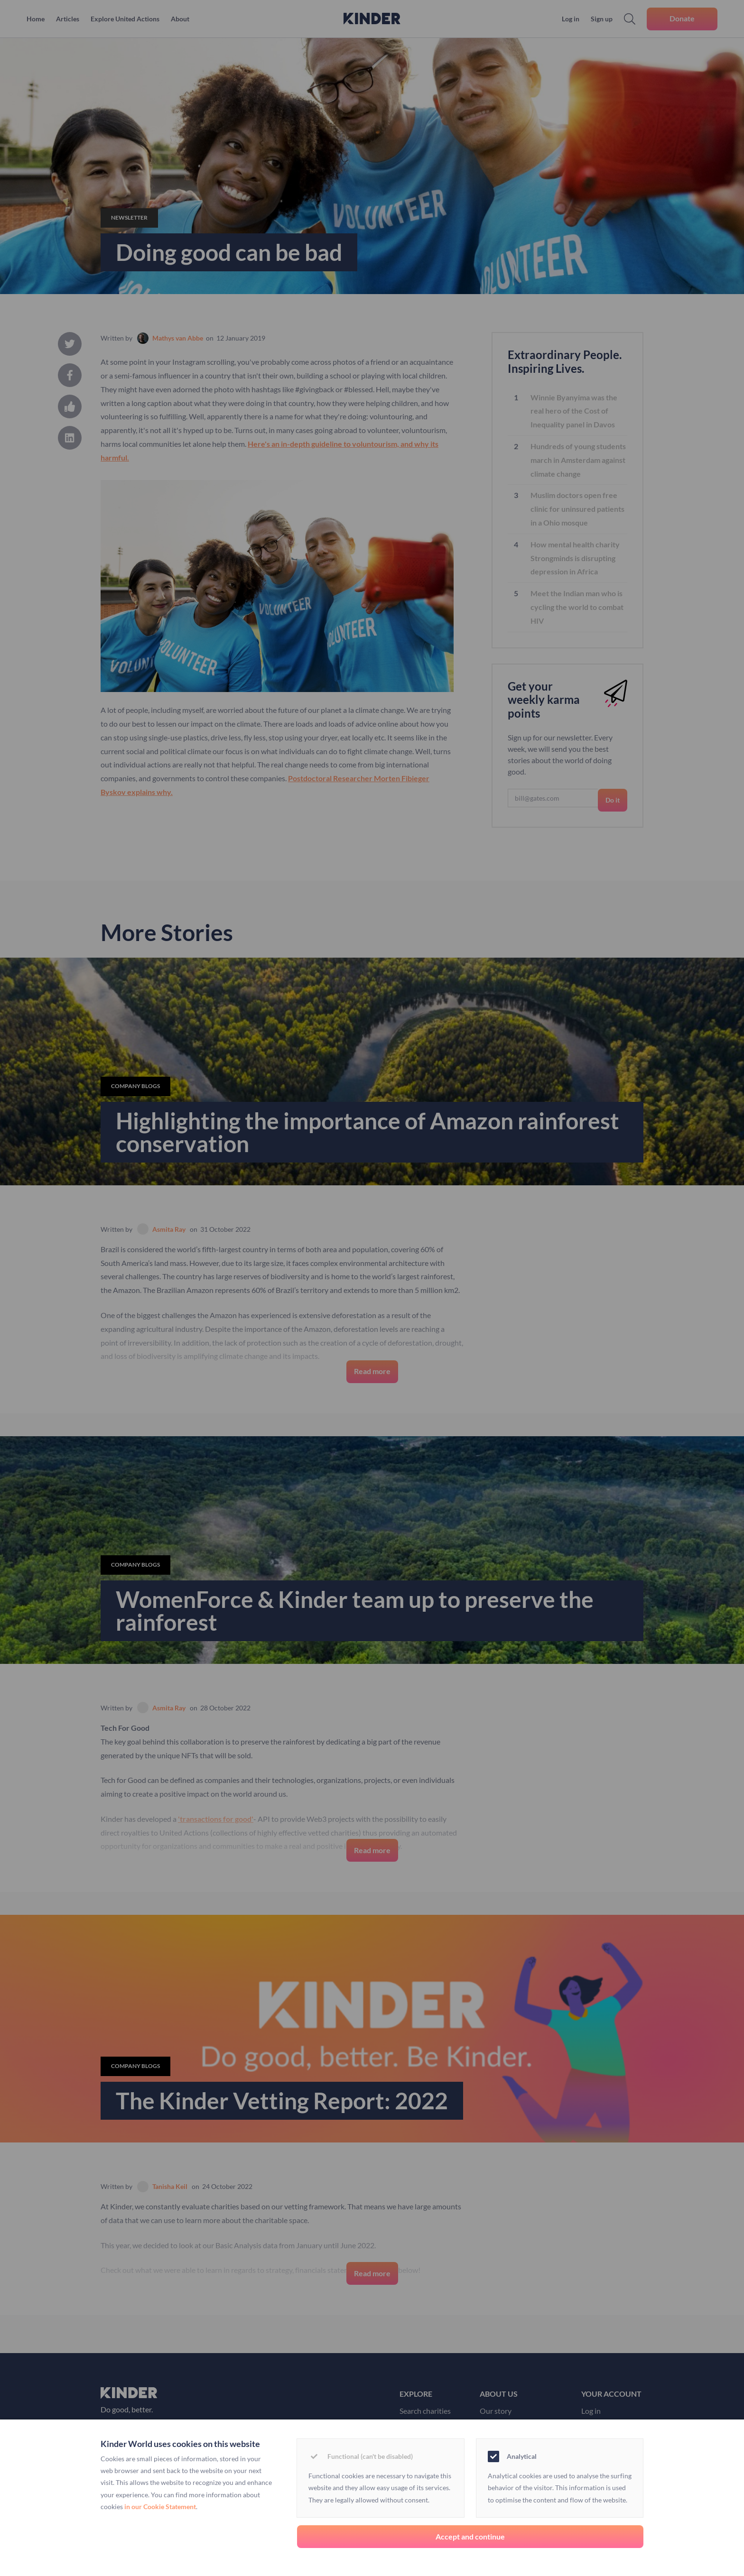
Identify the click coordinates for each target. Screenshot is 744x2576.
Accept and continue (470, 2536)
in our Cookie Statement (160, 2506)
